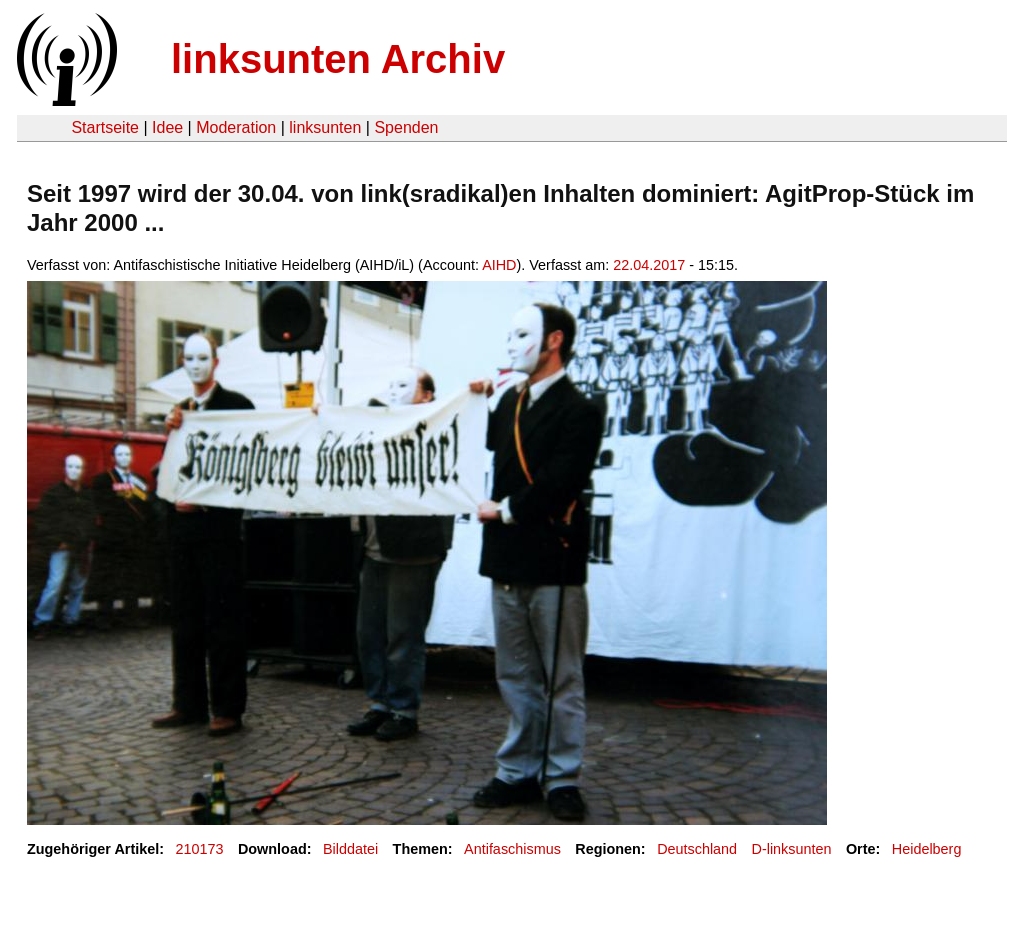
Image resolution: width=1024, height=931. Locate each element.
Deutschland (697, 849)
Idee (167, 127)
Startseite (105, 127)
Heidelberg (927, 849)
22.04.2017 (649, 265)
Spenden (406, 127)
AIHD (499, 265)
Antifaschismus (512, 849)
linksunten (325, 127)
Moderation (236, 127)
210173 (200, 849)
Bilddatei (350, 849)
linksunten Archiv (338, 59)
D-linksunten (792, 849)
